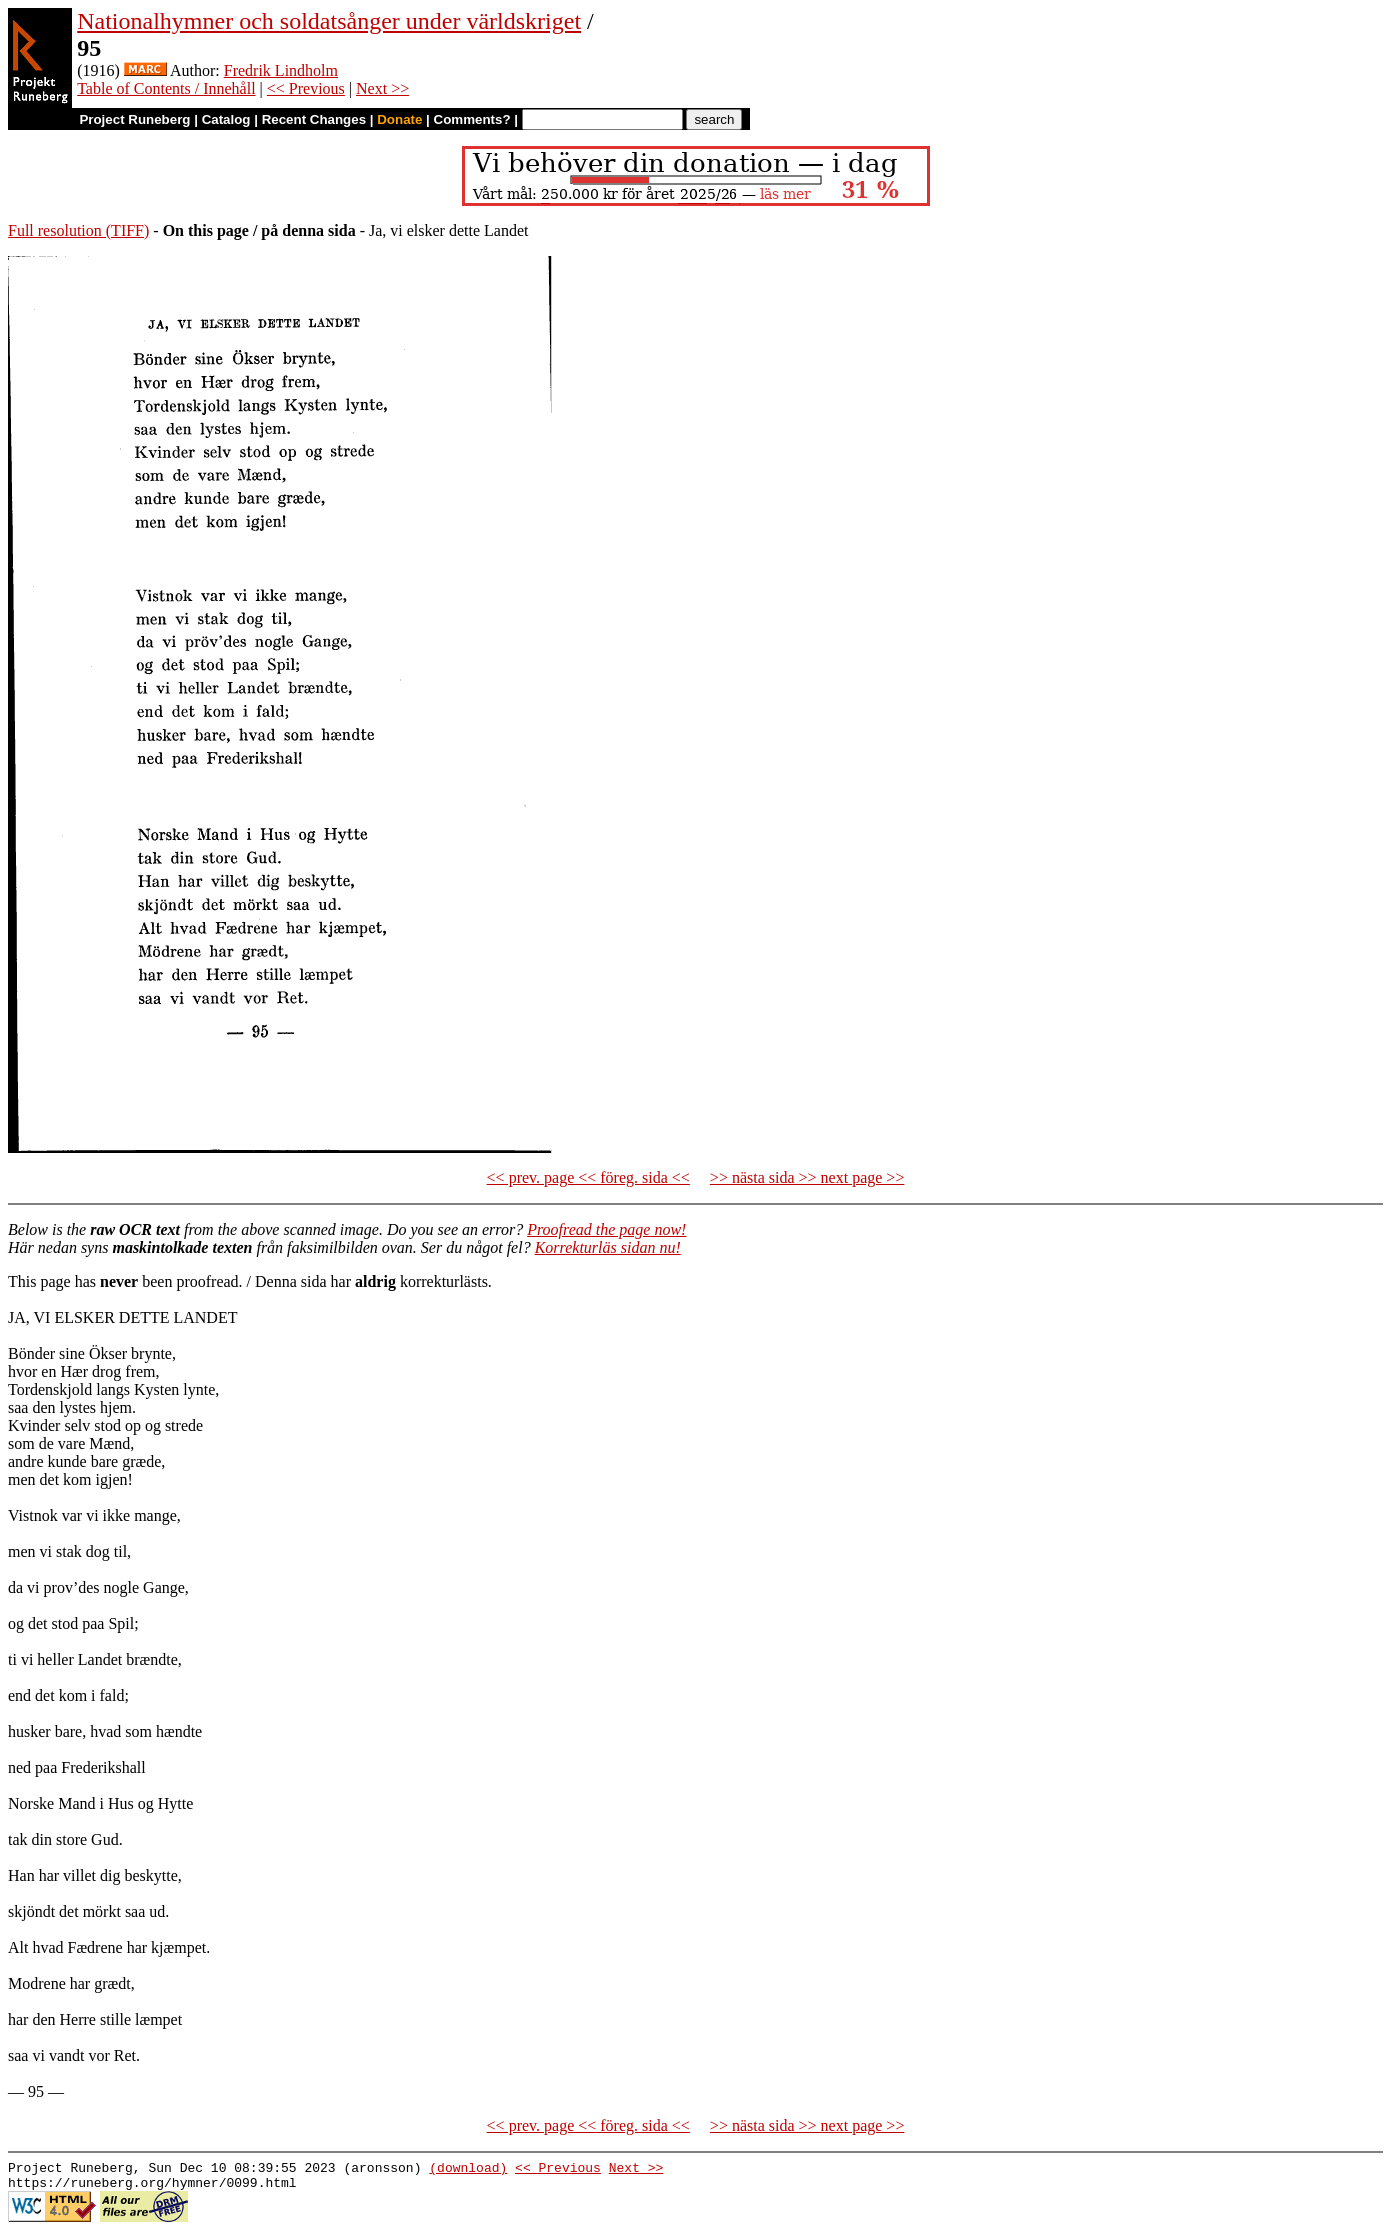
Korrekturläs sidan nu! (608, 1247)
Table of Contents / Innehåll (166, 88)
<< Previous (306, 88)
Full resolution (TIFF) (78, 230)
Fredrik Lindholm (281, 70)
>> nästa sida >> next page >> (807, 1177)
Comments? (472, 119)
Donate (399, 119)
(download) (468, 2170)
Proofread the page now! (606, 1229)
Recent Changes (314, 119)
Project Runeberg (134, 119)
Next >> (382, 88)
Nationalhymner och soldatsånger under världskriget (329, 21)
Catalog (226, 119)
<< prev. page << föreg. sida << (588, 1177)
